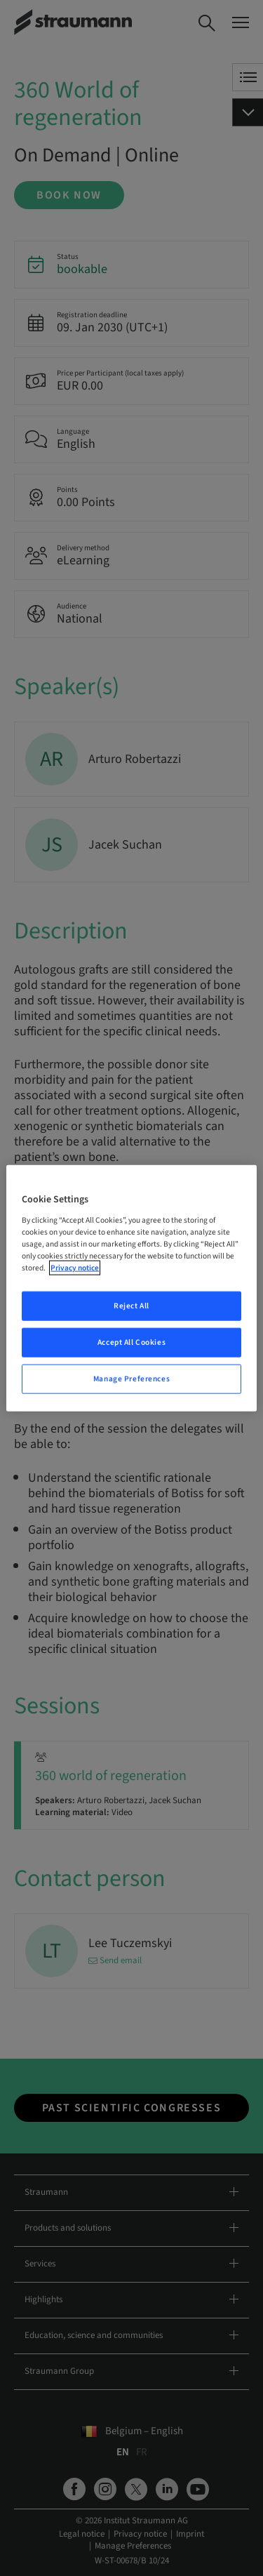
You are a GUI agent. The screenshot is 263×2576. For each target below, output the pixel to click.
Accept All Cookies (131, 1342)
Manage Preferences (131, 1378)
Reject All (131, 1306)
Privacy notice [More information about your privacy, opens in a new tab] (74, 1268)
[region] (131, 1288)
